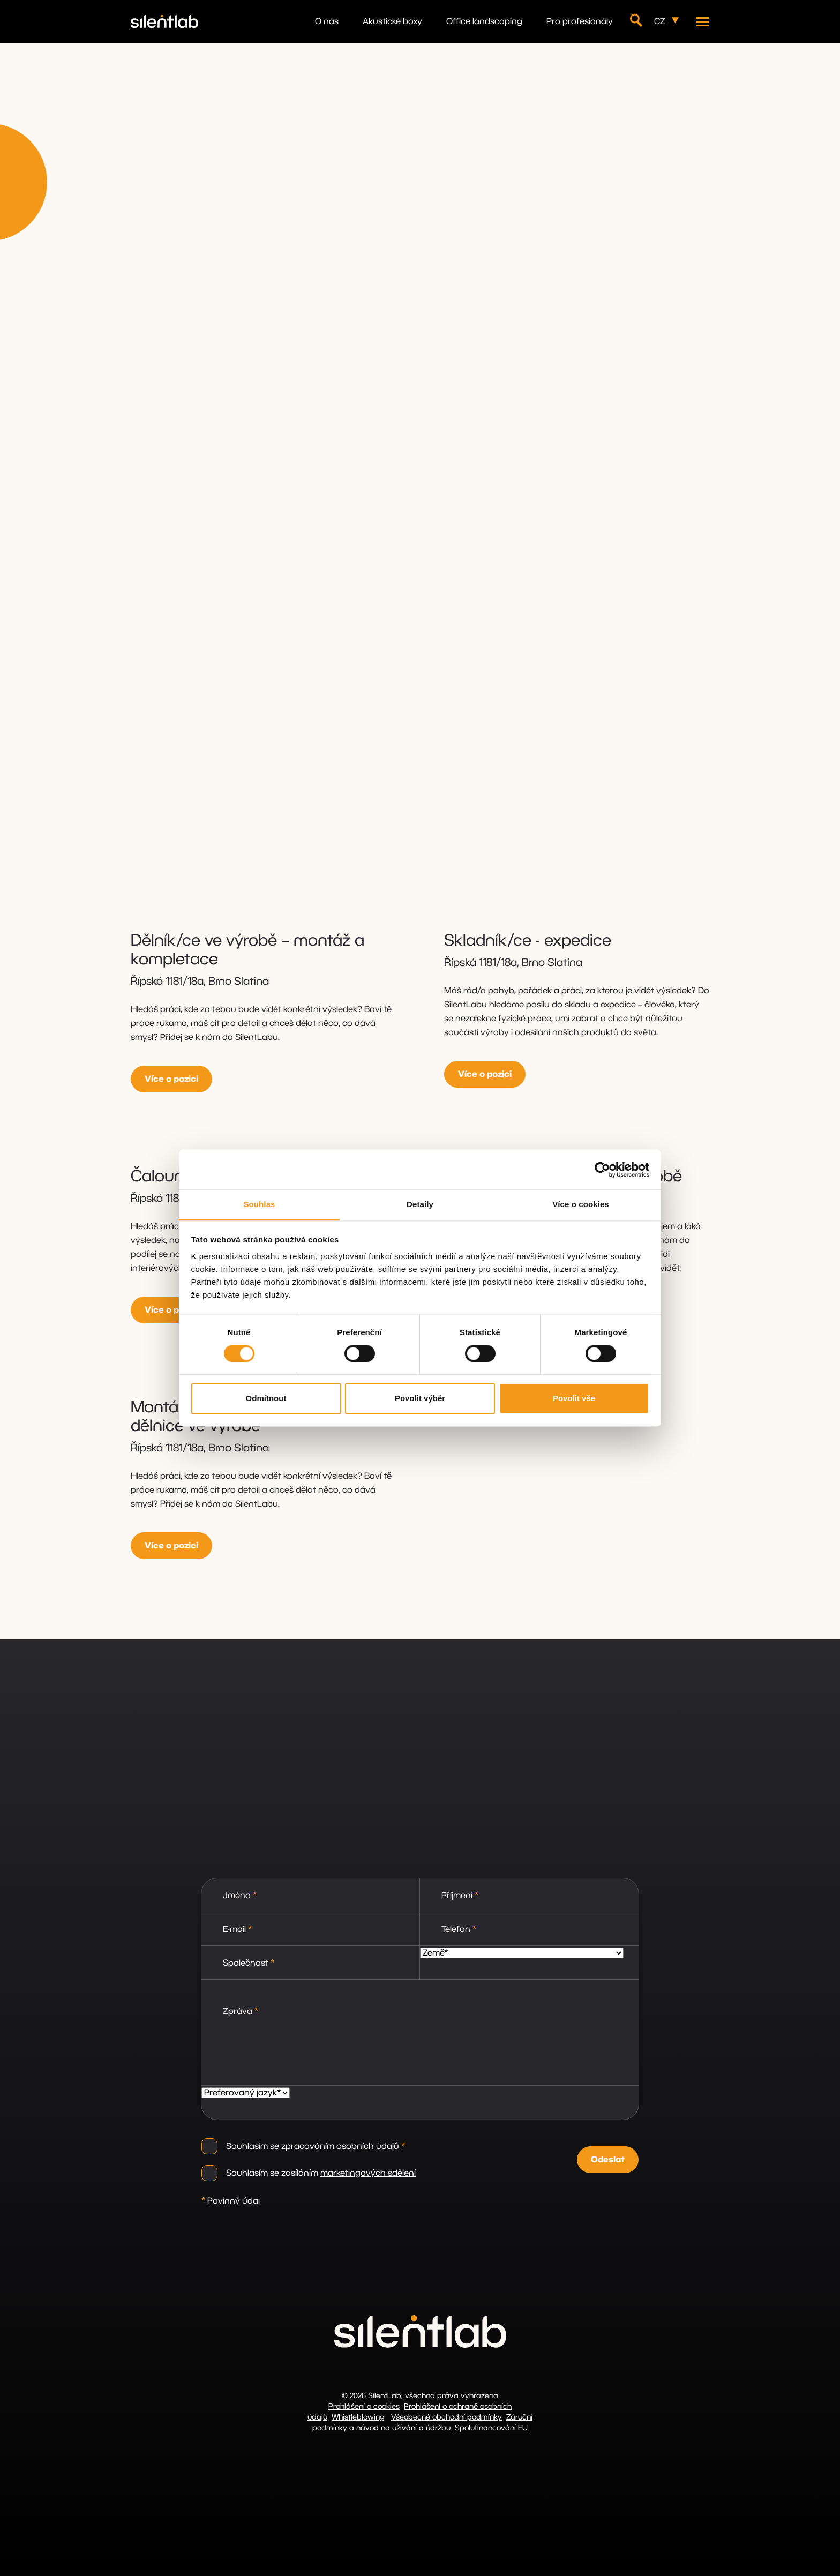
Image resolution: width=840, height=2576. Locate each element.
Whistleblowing (358, 2417)
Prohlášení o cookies (364, 2406)
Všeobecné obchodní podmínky (446, 2417)
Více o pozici (171, 1079)
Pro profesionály (579, 21)
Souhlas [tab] (259, 1204)
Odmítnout (266, 1398)
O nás (327, 21)
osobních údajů (367, 2146)
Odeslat (608, 2159)
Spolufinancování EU (491, 2428)
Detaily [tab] (420, 1204)
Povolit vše (574, 1398)
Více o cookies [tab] (580, 1204)
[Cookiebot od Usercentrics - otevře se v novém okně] (602, 1170)
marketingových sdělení (368, 2173)
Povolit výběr (420, 1398)
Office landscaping (484, 21)
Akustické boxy (392, 21)
